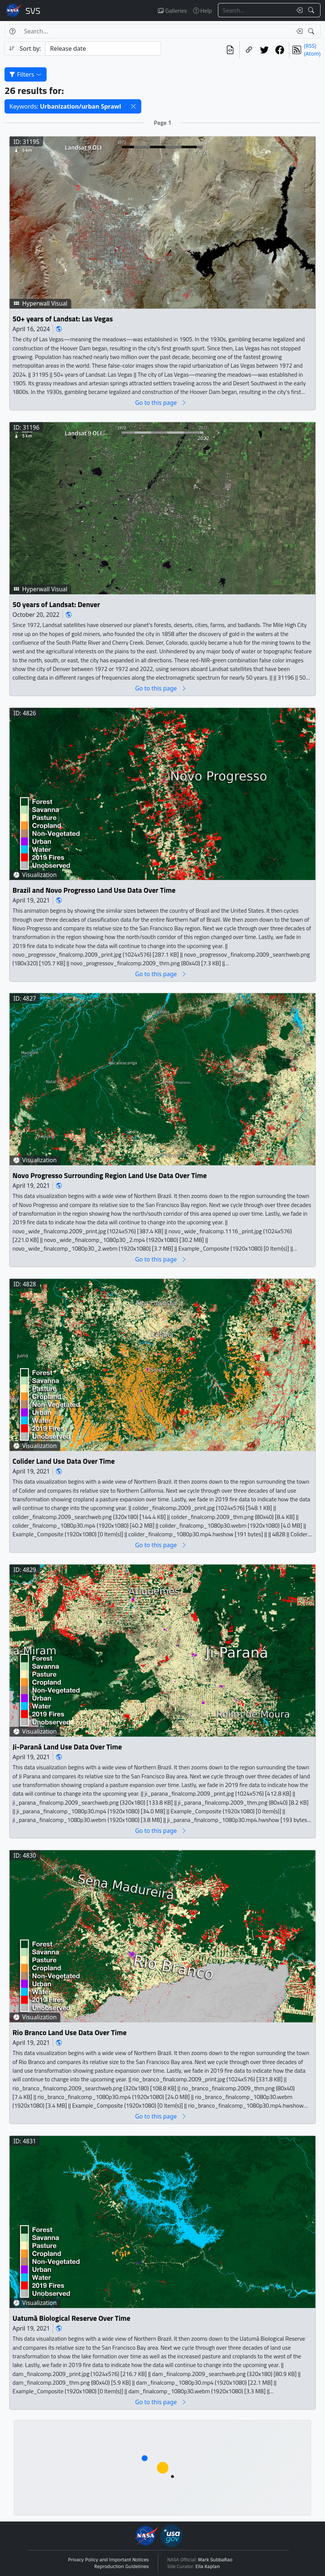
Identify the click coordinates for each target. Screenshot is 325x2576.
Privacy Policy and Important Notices (108, 2560)
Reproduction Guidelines (121, 2567)
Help (202, 10)
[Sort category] (103, 48)
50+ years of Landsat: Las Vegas (62, 318)
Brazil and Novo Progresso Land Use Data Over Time (93, 890)
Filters (25, 74)
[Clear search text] (298, 10)
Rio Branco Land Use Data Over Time (69, 2032)
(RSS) (310, 45)
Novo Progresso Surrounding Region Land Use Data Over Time (109, 1175)
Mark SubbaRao (215, 2560)
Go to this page (161, 402)
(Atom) (312, 53)
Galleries (172, 10)
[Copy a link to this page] (249, 50)
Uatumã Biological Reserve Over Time (71, 2318)
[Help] (12, 31)
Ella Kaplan (207, 2567)
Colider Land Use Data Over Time (63, 1461)
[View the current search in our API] (230, 49)
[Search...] (255, 10)
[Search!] (312, 10)
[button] (133, 106)
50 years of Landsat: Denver (56, 604)
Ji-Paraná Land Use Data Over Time (67, 1747)
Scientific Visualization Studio (33, 10)
